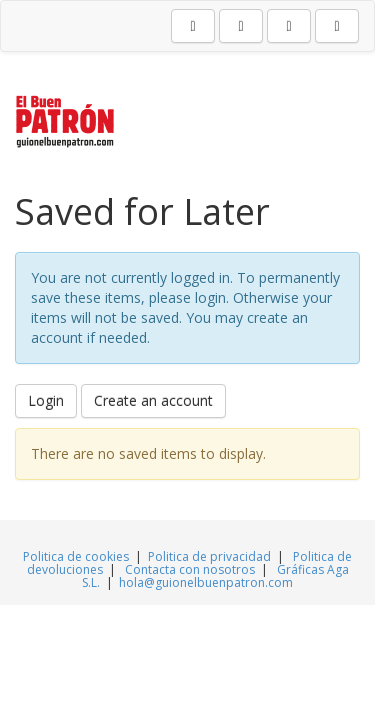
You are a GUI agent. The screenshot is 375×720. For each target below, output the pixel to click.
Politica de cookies (77, 556)
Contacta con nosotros (191, 569)
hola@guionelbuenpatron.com (206, 582)
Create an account (153, 400)
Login (46, 400)
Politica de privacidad (209, 556)
